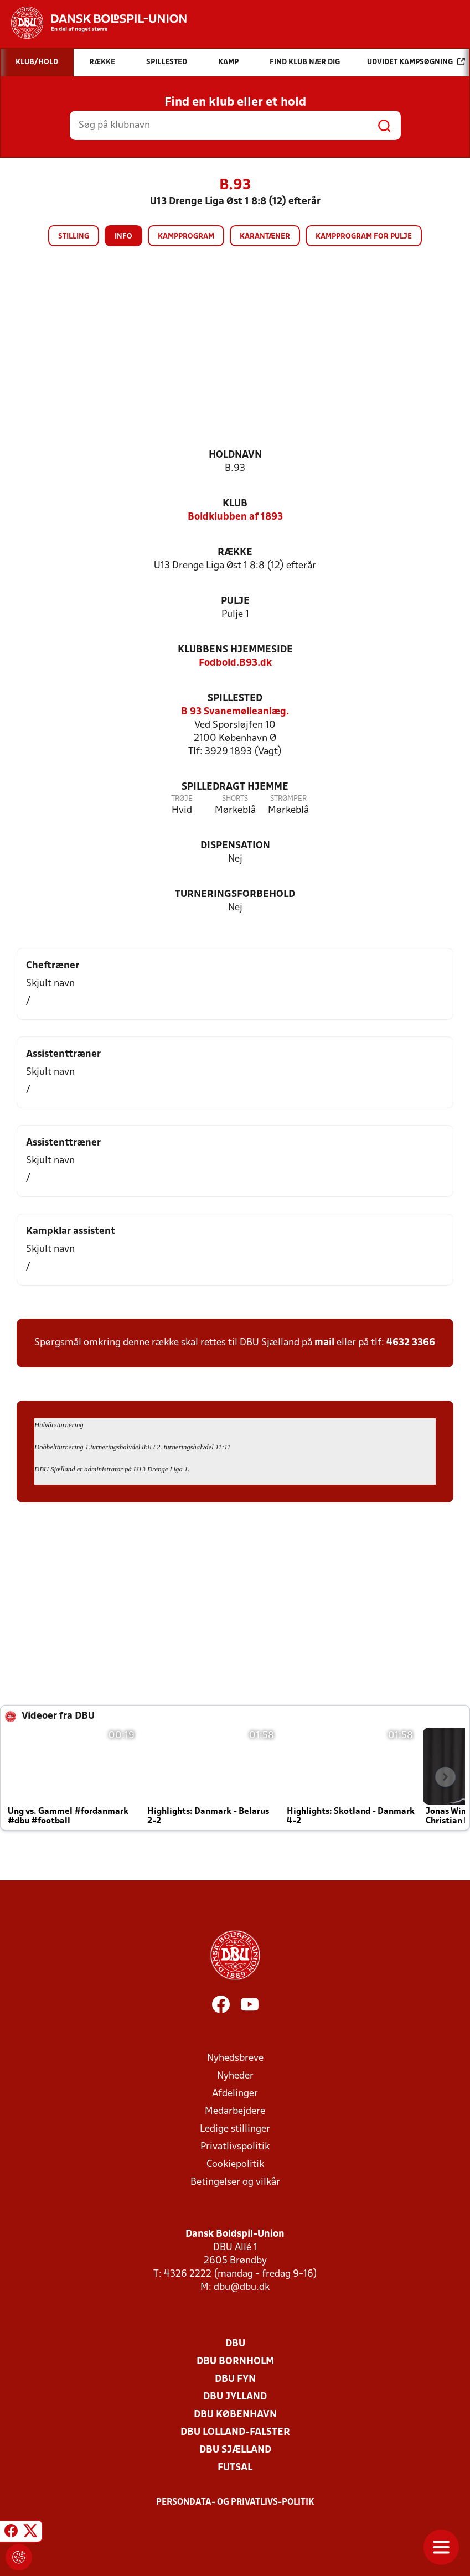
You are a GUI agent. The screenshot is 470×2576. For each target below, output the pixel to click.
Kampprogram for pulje (364, 236)
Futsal (235, 2468)
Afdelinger (235, 2093)
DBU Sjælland (235, 2450)
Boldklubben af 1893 (235, 517)
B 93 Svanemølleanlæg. (235, 712)
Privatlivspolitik (235, 2147)
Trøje (182, 798)
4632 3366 (410, 1342)
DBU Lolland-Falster (235, 2432)
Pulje (235, 601)
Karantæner (265, 236)
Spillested (235, 698)
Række (235, 552)
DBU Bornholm (235, 2361)
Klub (235, 504)
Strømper (288, 798)
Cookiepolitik (235, 2164)
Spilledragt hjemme (235, 787)
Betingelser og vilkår (235, 2182)
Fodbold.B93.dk (235, 663)
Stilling (73, 236)
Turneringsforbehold (235, 894)
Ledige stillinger (235, 2129)
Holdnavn (235, 455)
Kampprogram (186, 236)
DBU (235, 2344)
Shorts (235, 798)
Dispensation (235, 846)
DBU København (235, 2414)
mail (324, 1342)
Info (123, 236)
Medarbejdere (235, 2111)
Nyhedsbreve (235, 2058)
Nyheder (235, 2076)
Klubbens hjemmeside (235, 650)
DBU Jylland (235, 2397)
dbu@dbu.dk (242, 2287)
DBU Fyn (235, 2379)
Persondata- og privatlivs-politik (235, 2502)
